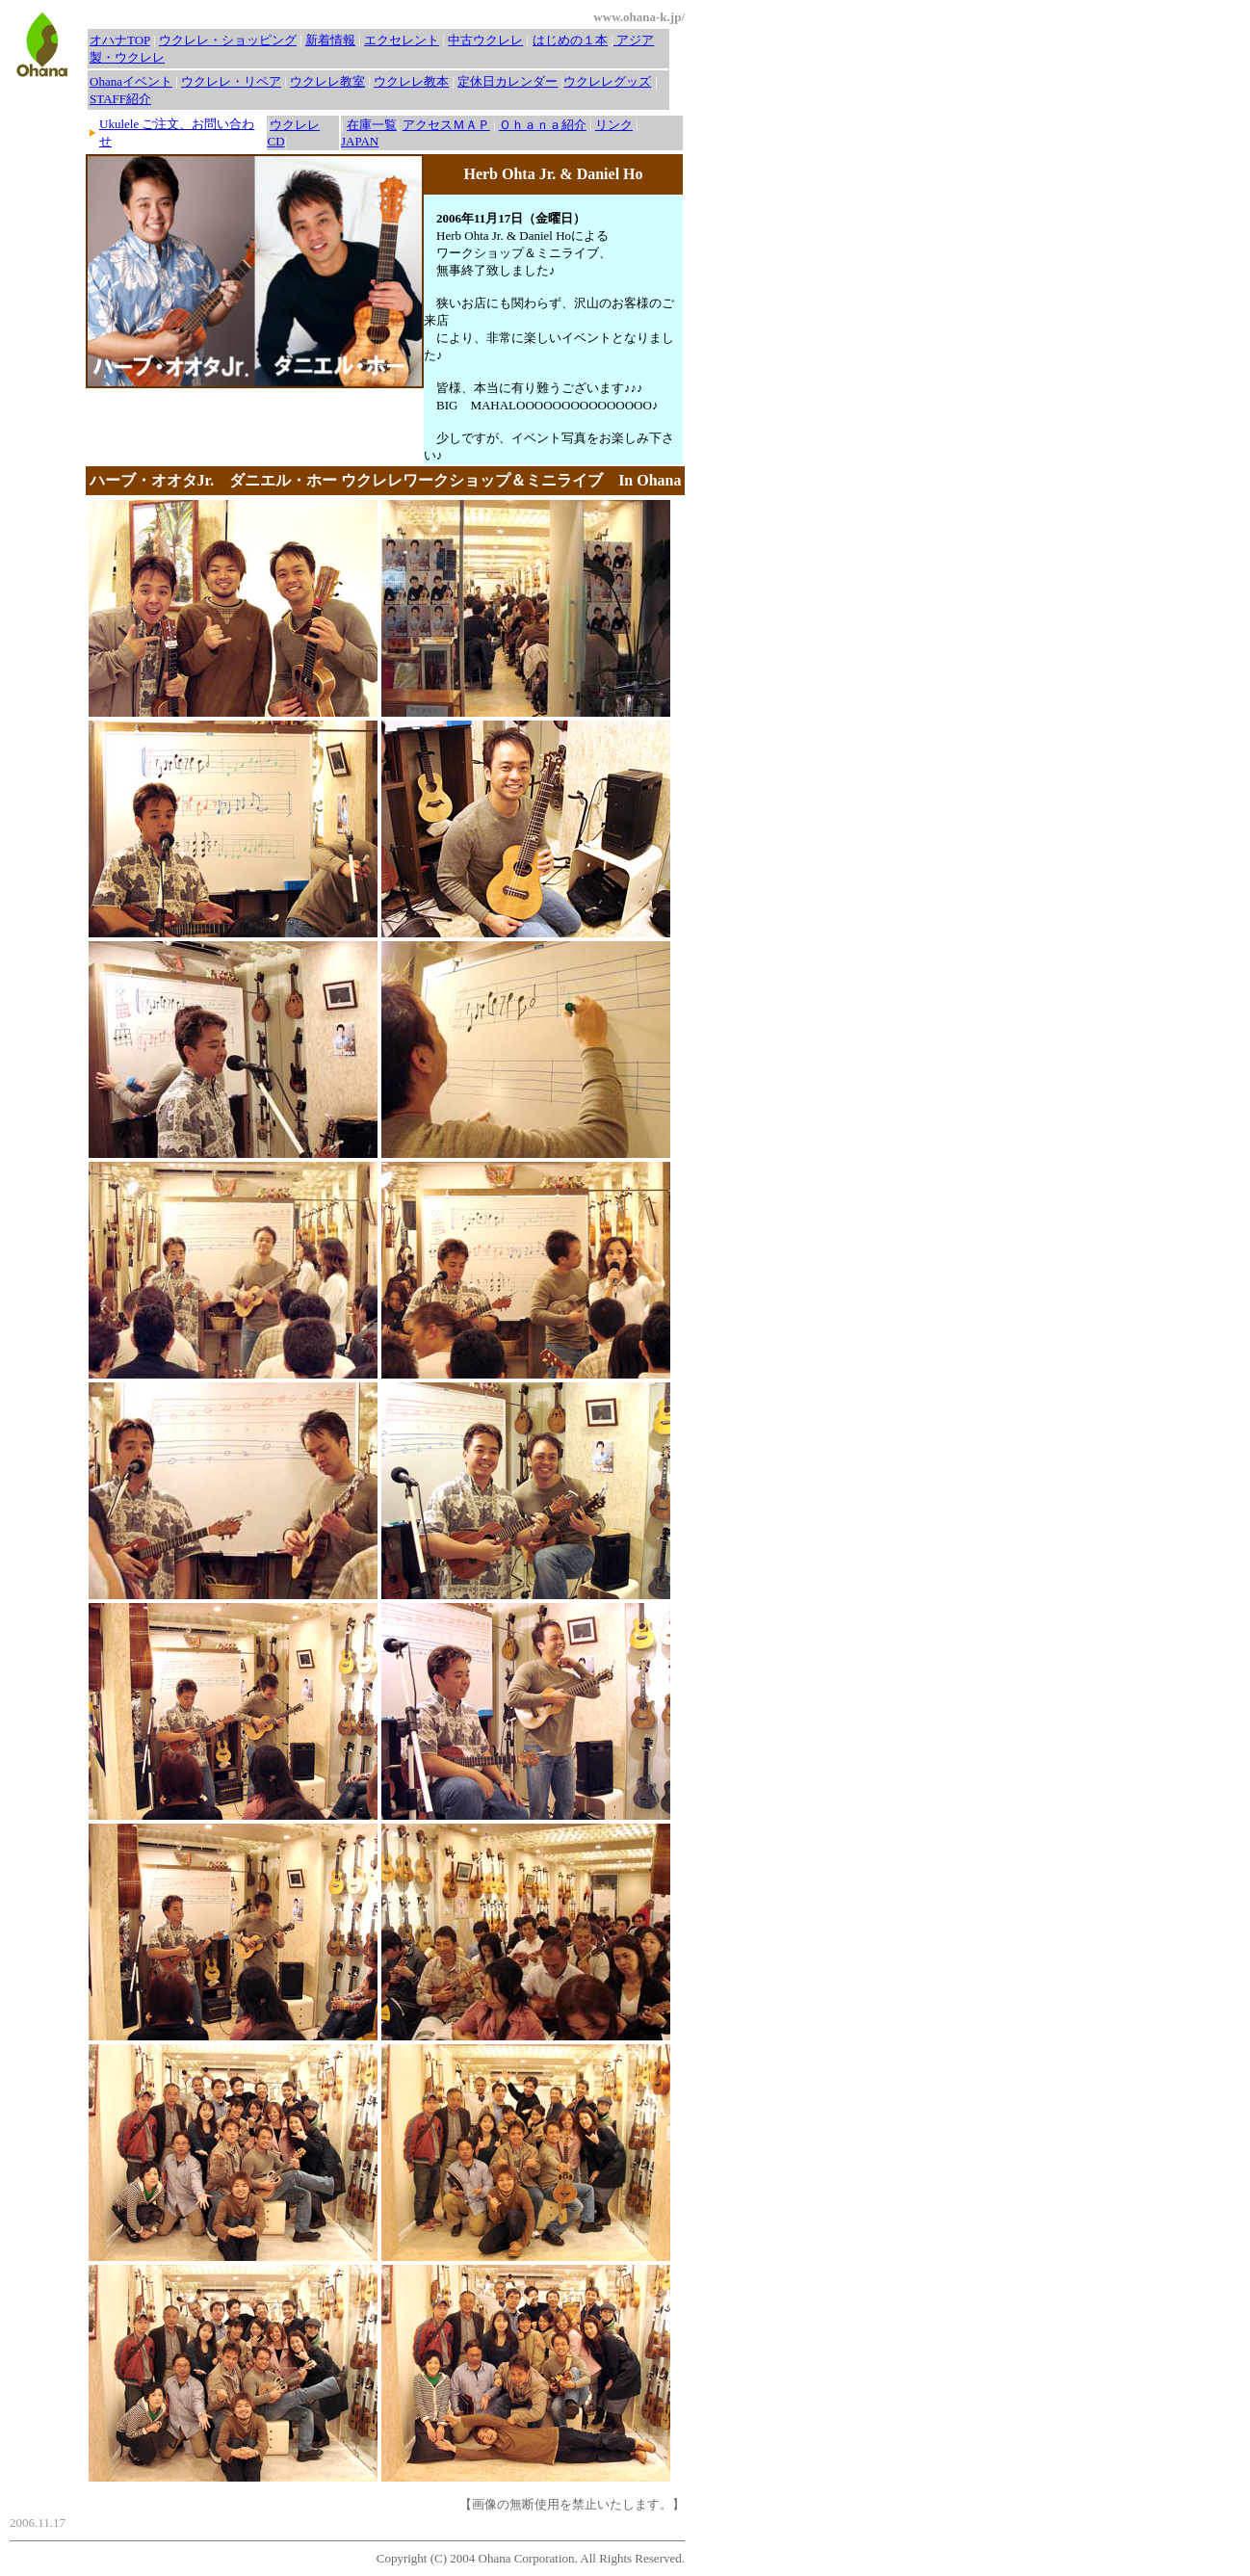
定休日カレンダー (507, 81)
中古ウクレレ (485, 40)
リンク (614, 125)
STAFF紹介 (120, 99)
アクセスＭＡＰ (446, 125)
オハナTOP (120, 40)
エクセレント (401, 40)
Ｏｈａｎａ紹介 (542, 125)
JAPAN (359, 141)
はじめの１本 (570, 40)
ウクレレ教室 (327, 81)
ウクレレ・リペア (231, 81)
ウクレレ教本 (411, 81)
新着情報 (330, 40)
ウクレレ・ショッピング (228, 40)
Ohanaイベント (131, 81)
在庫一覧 (372, 125)
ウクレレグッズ (607, 81)
